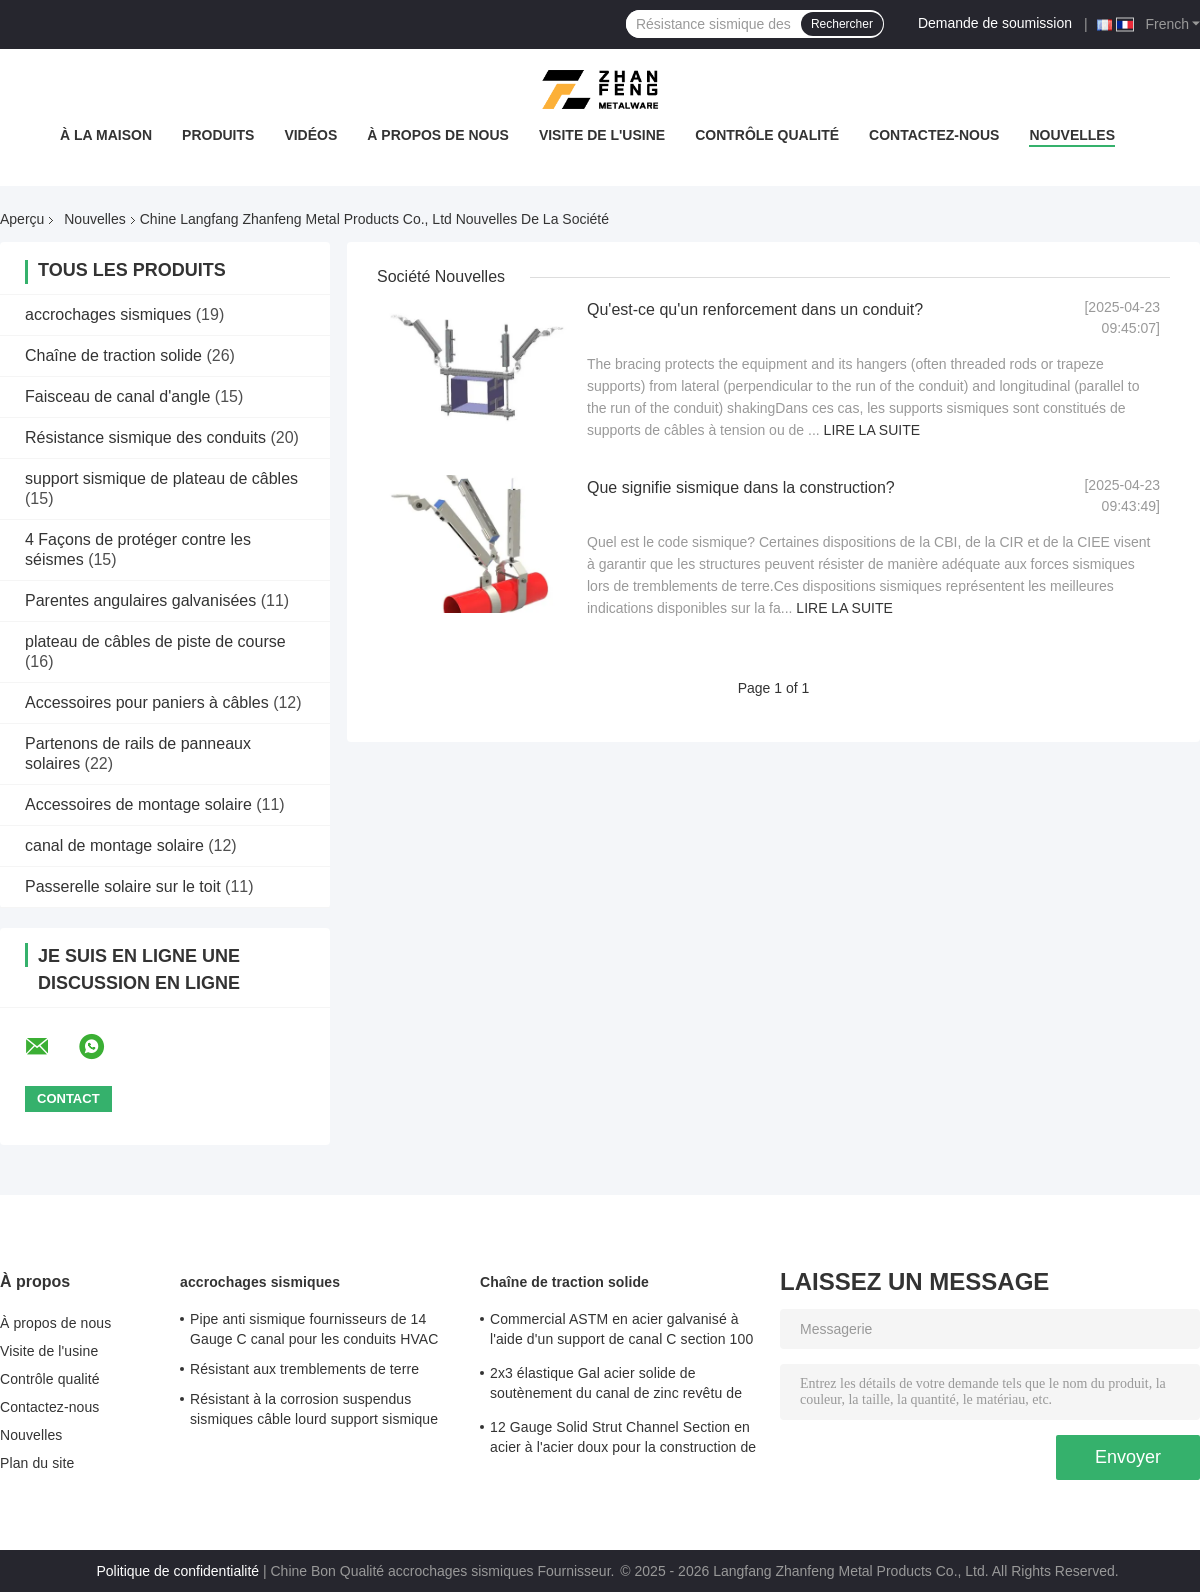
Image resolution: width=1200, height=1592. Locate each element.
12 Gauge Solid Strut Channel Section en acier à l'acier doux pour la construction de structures (623, 1440)
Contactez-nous (934, 135)
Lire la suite (872, 430)
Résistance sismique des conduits (145, 437)
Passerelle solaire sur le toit (123, 886)
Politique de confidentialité (177, 1571)
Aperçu (22, 219)
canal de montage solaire (114, 845)
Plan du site (37, 1463)
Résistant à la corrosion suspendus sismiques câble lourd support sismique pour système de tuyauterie (314, 1412)
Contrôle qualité (767, 135)
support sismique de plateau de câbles (161, 478)
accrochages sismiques (108, 314)
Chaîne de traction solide (113, 355)
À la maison (106, 135)
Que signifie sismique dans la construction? (741, 487)
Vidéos (310, 135)
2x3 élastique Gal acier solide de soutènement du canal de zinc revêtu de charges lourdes (616, 1386)
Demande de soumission (995, 23)
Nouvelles (1072, 135)
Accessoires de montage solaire (138, 804)
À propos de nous (438, 135)
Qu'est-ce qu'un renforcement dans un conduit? (755, 309)
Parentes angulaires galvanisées (140, 600)
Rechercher (842, 24)
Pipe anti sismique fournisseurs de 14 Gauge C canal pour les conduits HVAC (314, 1329)
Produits (218, 135)
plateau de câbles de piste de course (155, 641)
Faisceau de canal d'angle (117, 396)
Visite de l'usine (602, 135)
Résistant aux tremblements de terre (304, 1369)
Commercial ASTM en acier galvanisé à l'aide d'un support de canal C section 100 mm (621, 1332)
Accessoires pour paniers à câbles (147, 702)
